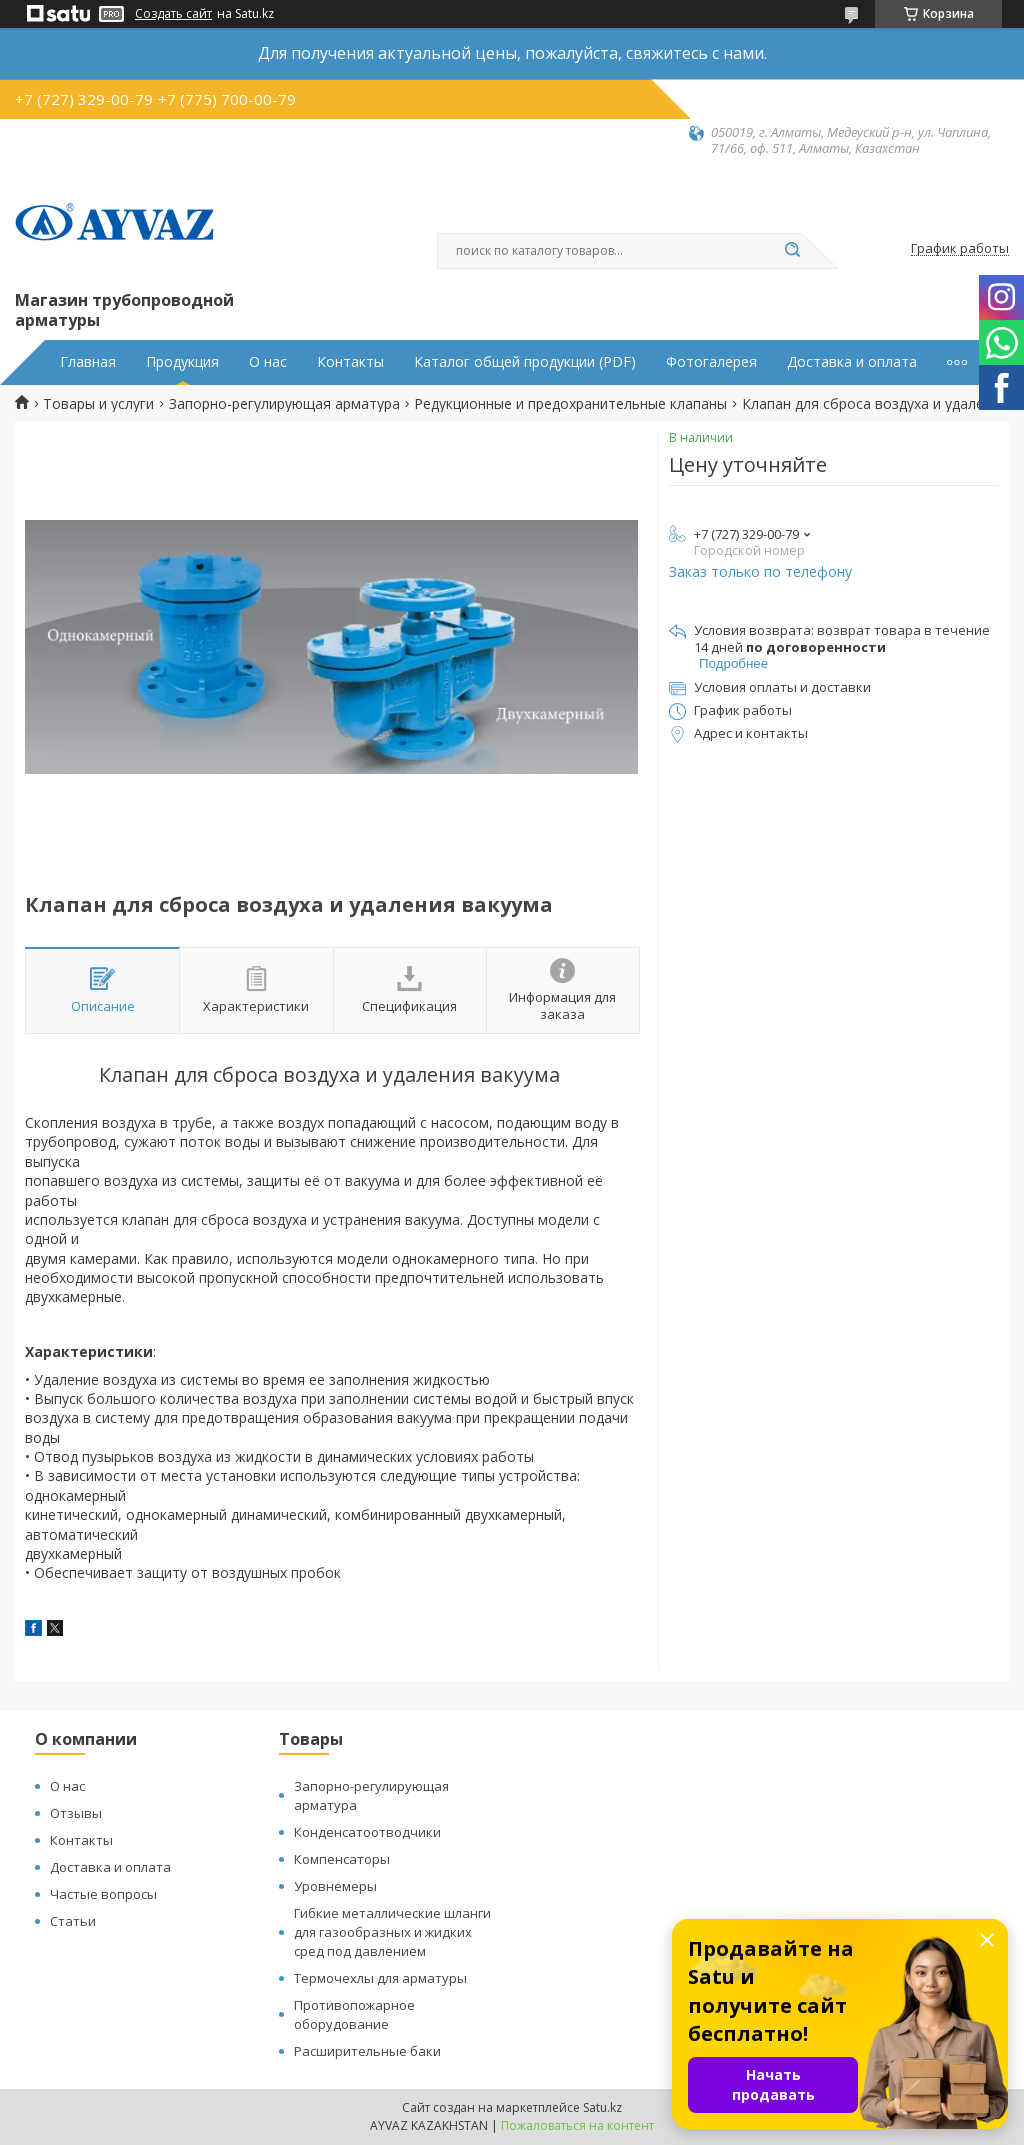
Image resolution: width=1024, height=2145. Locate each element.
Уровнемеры (335, 1886)
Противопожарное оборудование (354, 2014)
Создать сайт (173, 14)
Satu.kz (602, 2107)
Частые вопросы (103, 1894)
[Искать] (792, 251)
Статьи (73, 1921)
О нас (268, 362)
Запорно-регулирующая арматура (284, 404)
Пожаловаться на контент (577, 2125)
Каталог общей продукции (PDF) (525, 362)
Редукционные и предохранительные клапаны (570, 404)
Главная (88, 362)
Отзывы (76, 1813)
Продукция (182, 362)
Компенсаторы (342, 1859)
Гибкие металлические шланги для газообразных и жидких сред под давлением (392, 1932)
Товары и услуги (98, 404)
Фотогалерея (711, 362)
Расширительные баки (367, 2051)
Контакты (350, 362)
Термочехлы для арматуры (380, 1978)
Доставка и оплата (852, 362)
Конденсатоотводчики (367, 1832)
